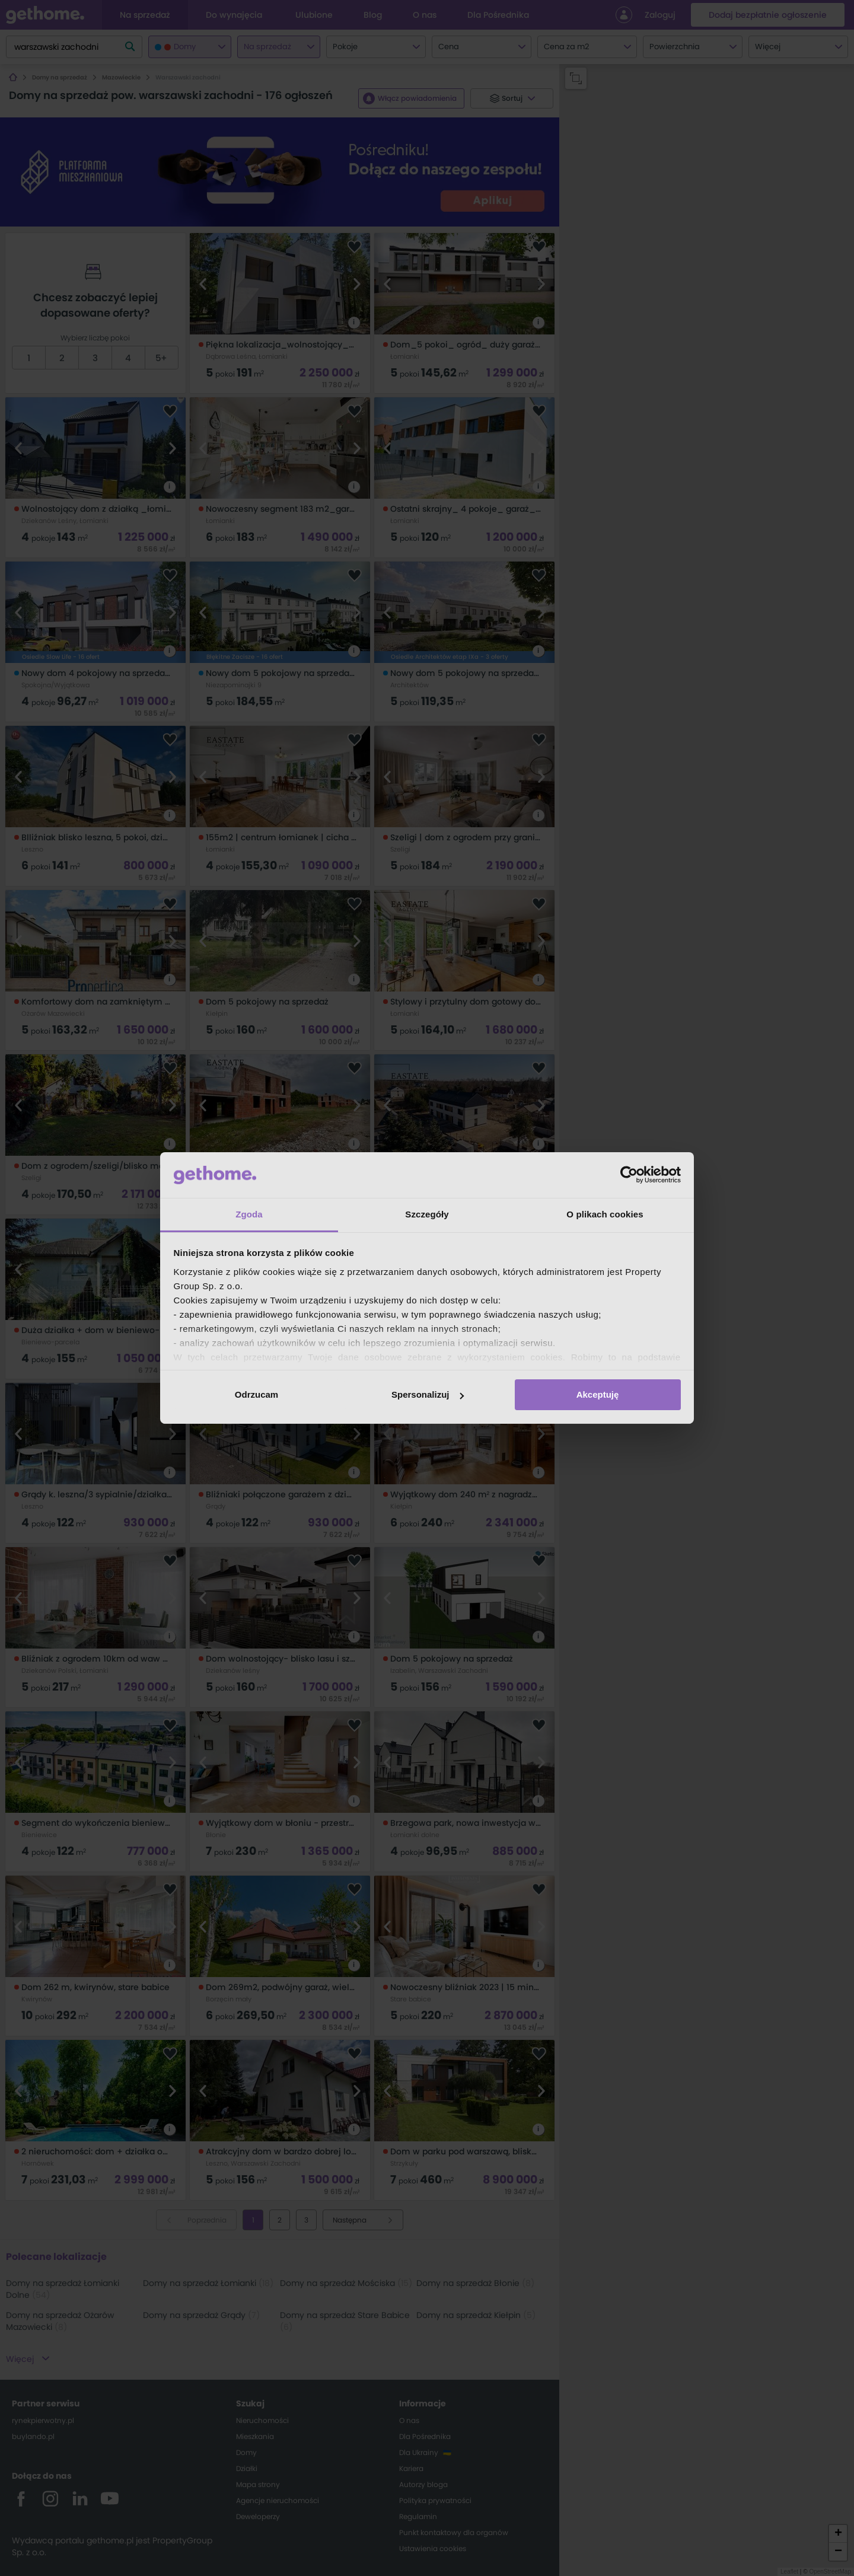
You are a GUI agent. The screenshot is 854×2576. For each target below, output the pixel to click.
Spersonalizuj (427, 1394)
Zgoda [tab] (249, 1214)
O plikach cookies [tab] (604, 1214)
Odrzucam (256, 1394)
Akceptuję (597, 1394)
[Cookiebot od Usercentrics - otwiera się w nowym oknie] (629, 1175)
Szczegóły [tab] (426, 1214)
